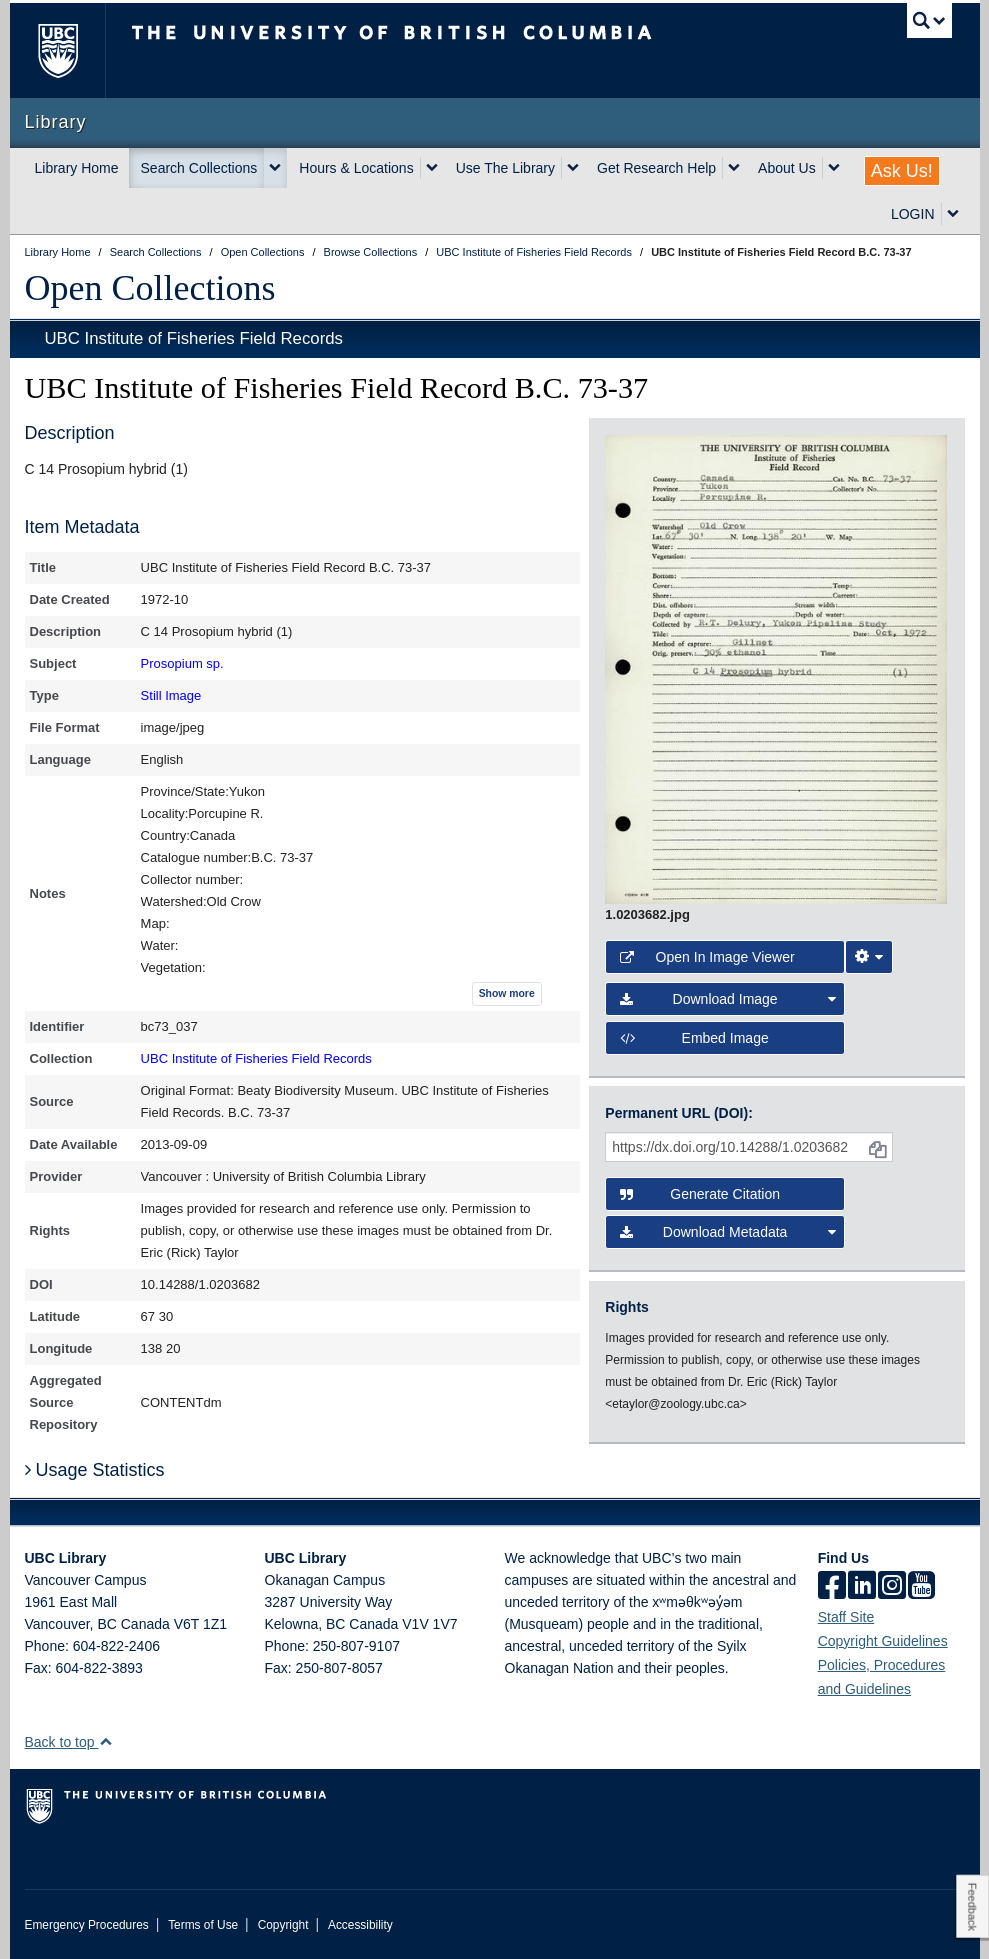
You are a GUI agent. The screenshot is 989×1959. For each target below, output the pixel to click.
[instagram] (892, 1587)
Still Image (171, 695)
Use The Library (505, 168)
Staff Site (846, 1617)
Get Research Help (656, 168)
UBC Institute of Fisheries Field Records (194, 338)
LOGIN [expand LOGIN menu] (913, 214)
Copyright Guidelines (883, 1641)
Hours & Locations (356, 168)
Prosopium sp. (182, 663)
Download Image (727, 999)
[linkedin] (862, 1587)
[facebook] (832, 1587)
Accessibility (360, 1925)
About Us (787, 168)
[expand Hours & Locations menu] (432, 168)
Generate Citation (700, 1194)
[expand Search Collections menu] (275, 168)
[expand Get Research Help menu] (734, 168)
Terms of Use (203, 1925)
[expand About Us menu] (834, 168)
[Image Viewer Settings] (869, 957)
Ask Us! (902, 171)
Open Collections (150, 288)
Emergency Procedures (87, 1925)
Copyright (283, 1925)
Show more (507, 993)
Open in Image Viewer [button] (707, 957)
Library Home (77, 168)
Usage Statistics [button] (95, 1470)
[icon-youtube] (921, 1587)
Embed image (694, 1038)
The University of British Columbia (72, 50)
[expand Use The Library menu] (573, 168)
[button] (105, 1741)
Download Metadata (727, 1232)
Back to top (69, 1742)
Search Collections (199, 168)
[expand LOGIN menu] (953, 214)
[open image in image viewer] (776, 668)
